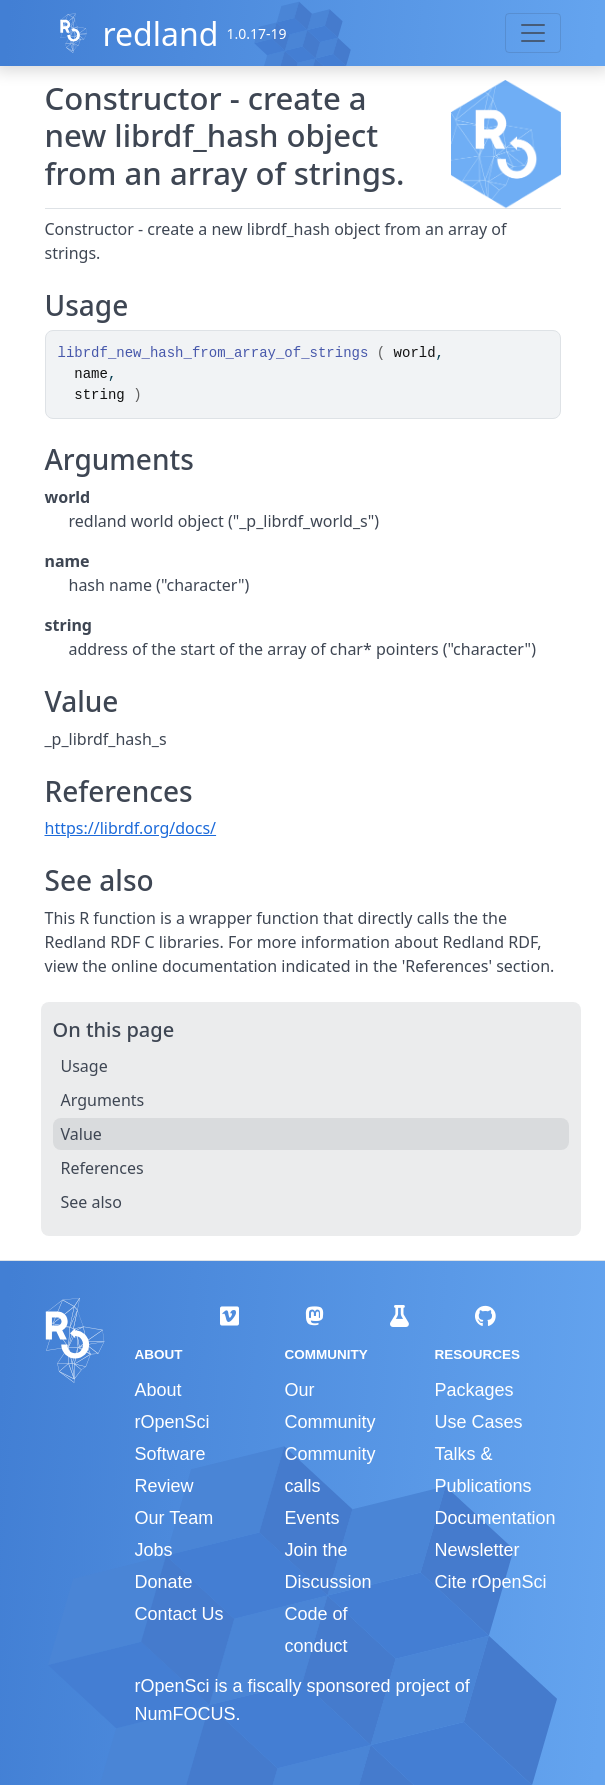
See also (91, 1202)
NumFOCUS (185, 1714)
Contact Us (179, 1614)
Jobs (154, 1550)
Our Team (174, 1518)
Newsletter (476, 1550)
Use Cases (478, 1422)
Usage (84, 1066)
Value (81, 1134)
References (102, 1168)
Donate (164, 1582)
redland (160, 33)
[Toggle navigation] (533, 33)
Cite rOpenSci (490, 1582)
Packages (473, 1390)
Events (311, 1518)
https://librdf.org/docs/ (131, 828)
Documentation (494, 1518)
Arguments (103, 1100)
